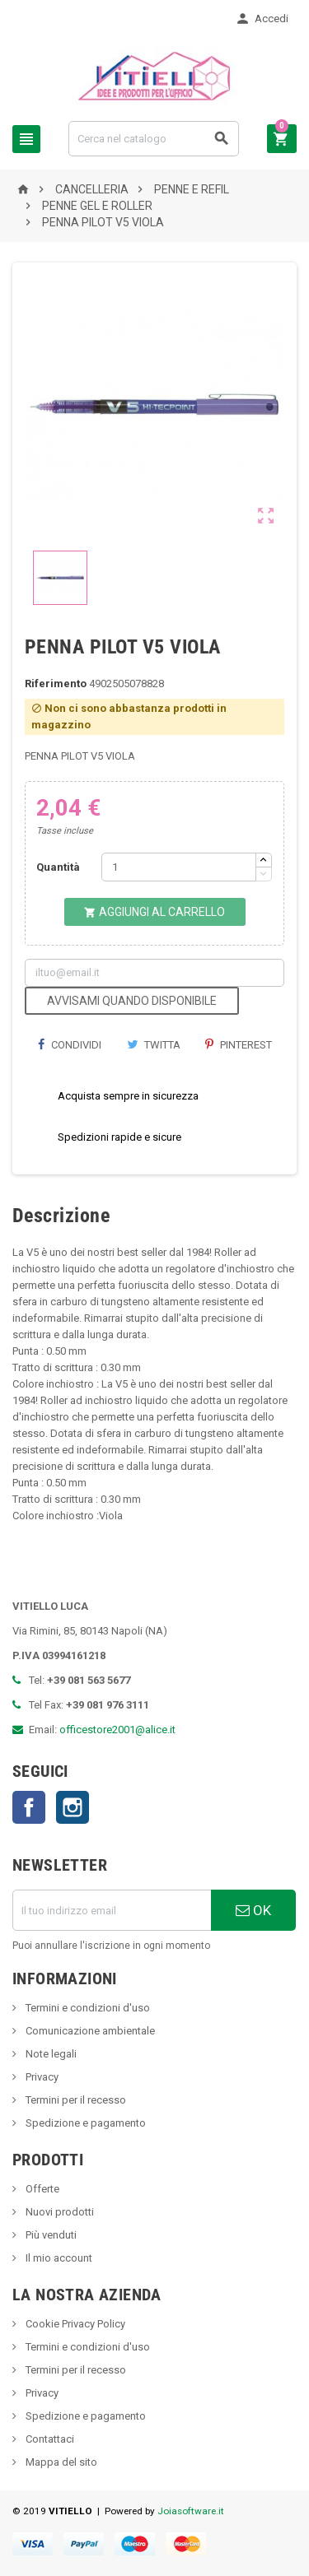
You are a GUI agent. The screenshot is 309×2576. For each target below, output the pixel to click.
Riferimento (56, 683)
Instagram (72, 1807)
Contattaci (48, 2439)
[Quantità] (178, 867)
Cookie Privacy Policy (74, 2324)
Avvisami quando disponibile (132, 1000)
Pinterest (238, 1045)
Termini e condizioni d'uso (86, 2008)
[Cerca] (153, 138)
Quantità (58, 867)
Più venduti (50, 2235)
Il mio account (57, 2258)
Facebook (28, 1807)
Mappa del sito (60, 2462)
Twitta (153, 1045)
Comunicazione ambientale (89, 2031)
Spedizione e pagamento (84, 2123)
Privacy (41, 2077)
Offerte (41, 2189)
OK (253, 1910)
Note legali (50, 2054)
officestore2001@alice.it (117, 1729)
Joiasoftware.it (190, 2511)
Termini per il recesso (74, 2100)
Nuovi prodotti (58, 2212)
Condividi (69, 1045)
